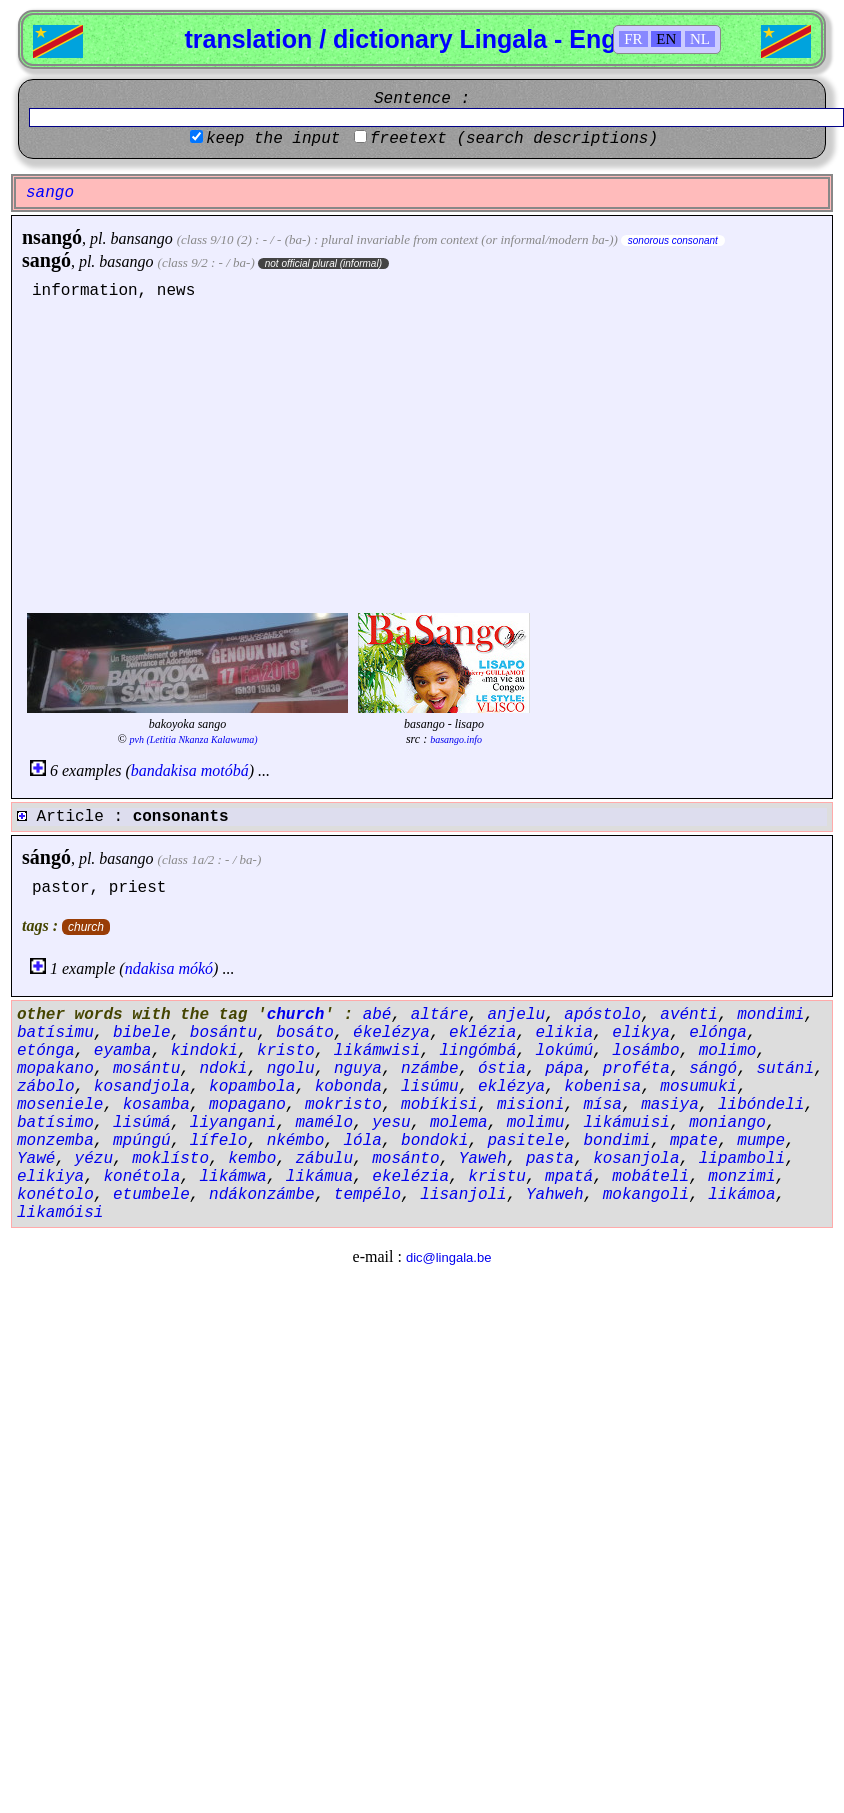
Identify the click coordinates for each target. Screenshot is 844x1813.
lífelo (219, 1141)
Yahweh (555, 1195)
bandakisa (164, 770)
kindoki (204, 1051)
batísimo (55, 1123)
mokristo (343, 1105)
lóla (362, 1141)
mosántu (146, 1069)
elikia (565, 1033)
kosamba (156, 1105)
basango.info (456, 739)
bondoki (434, 1141)
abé (377, 1015)
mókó (195, 968)
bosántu (223, 1033)
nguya (358, 1069)
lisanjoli (463, 1195)
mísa (603, 1105)
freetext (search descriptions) (514, 139)
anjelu (516, 1015)
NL (700, 39)
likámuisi (627, 1123)
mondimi (770, 1015)
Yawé (36, 1159)
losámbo (645, 1051)
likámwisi (377, 1051)
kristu (497, 1177)
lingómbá (477, 1051)
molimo (728, 1051)
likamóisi (60, 1213)
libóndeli (761, 1105)
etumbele (151, 1195)
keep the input (273, 139)
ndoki (223, 1069)
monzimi (741, 1177)
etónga (46, 1051)
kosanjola (636, 1159)
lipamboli (742, 1159)
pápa (564, 1069)
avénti (689, 1015)
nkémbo (296, 1141)
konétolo (55, 1195)
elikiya (50, 1177)
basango (126, 261)
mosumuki (698, 1087)
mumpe (761, 1141)
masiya (670, 1105)
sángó (46, 857)
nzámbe (430, 1069)
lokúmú (565, 1051)
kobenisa (602, 1087)
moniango (727, 1123)
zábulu (324, 1159)
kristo (286, 1051)
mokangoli (646, 1195)
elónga (718, 1033)
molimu (536, 1123)
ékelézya (391, 1033)
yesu (391, 1123)
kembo (252, 1159)
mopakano (55, 1069)
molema (459, 1123)
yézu (94, 1159)
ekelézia (410, 1177)
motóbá (225, 770)
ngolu (291, 1069)
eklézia (482, 1033)
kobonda (348, 1087)
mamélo (324, 1123)
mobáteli (650, 1177)
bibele (142, 1033)
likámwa (232, 1177)
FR (633, 39)
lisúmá (142, 1123)
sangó (46, 260)
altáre (440, 1015)
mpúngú (142, 1141)
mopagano (247, 1105)
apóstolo (602, 1015)
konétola (141, 1177)
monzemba (55, 1141)
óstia (502, 1069)
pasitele (525, 1141)
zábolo (46, 1087)
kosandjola (142, 1087)
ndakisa (150, 968)
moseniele (60, 1105)
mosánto (405, 1159)
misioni (530, 1105)
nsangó (52, 237)
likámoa (741, 1195)
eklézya (511, 1087)
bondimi (617, 1141)
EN (666, 39)
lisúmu (430, 1087)
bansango (141, 238)
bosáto (305, 1033)
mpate (694, 1141)
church (86, 927)
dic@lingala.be (448, 1257)
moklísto (170, 1159)
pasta (550, 1159)
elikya (641, 1033)
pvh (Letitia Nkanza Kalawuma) (194, 739)
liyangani (233, 1123)
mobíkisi (439, 1105)
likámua (319, 1177)
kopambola (252, 1087)
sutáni (785, 1069)
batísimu (55, 1033)
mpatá (569, 1177)
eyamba (123, 1051)
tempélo (367, 1195)
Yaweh (483, 1159)
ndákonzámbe (262, 1195)
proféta (636, 1069)
